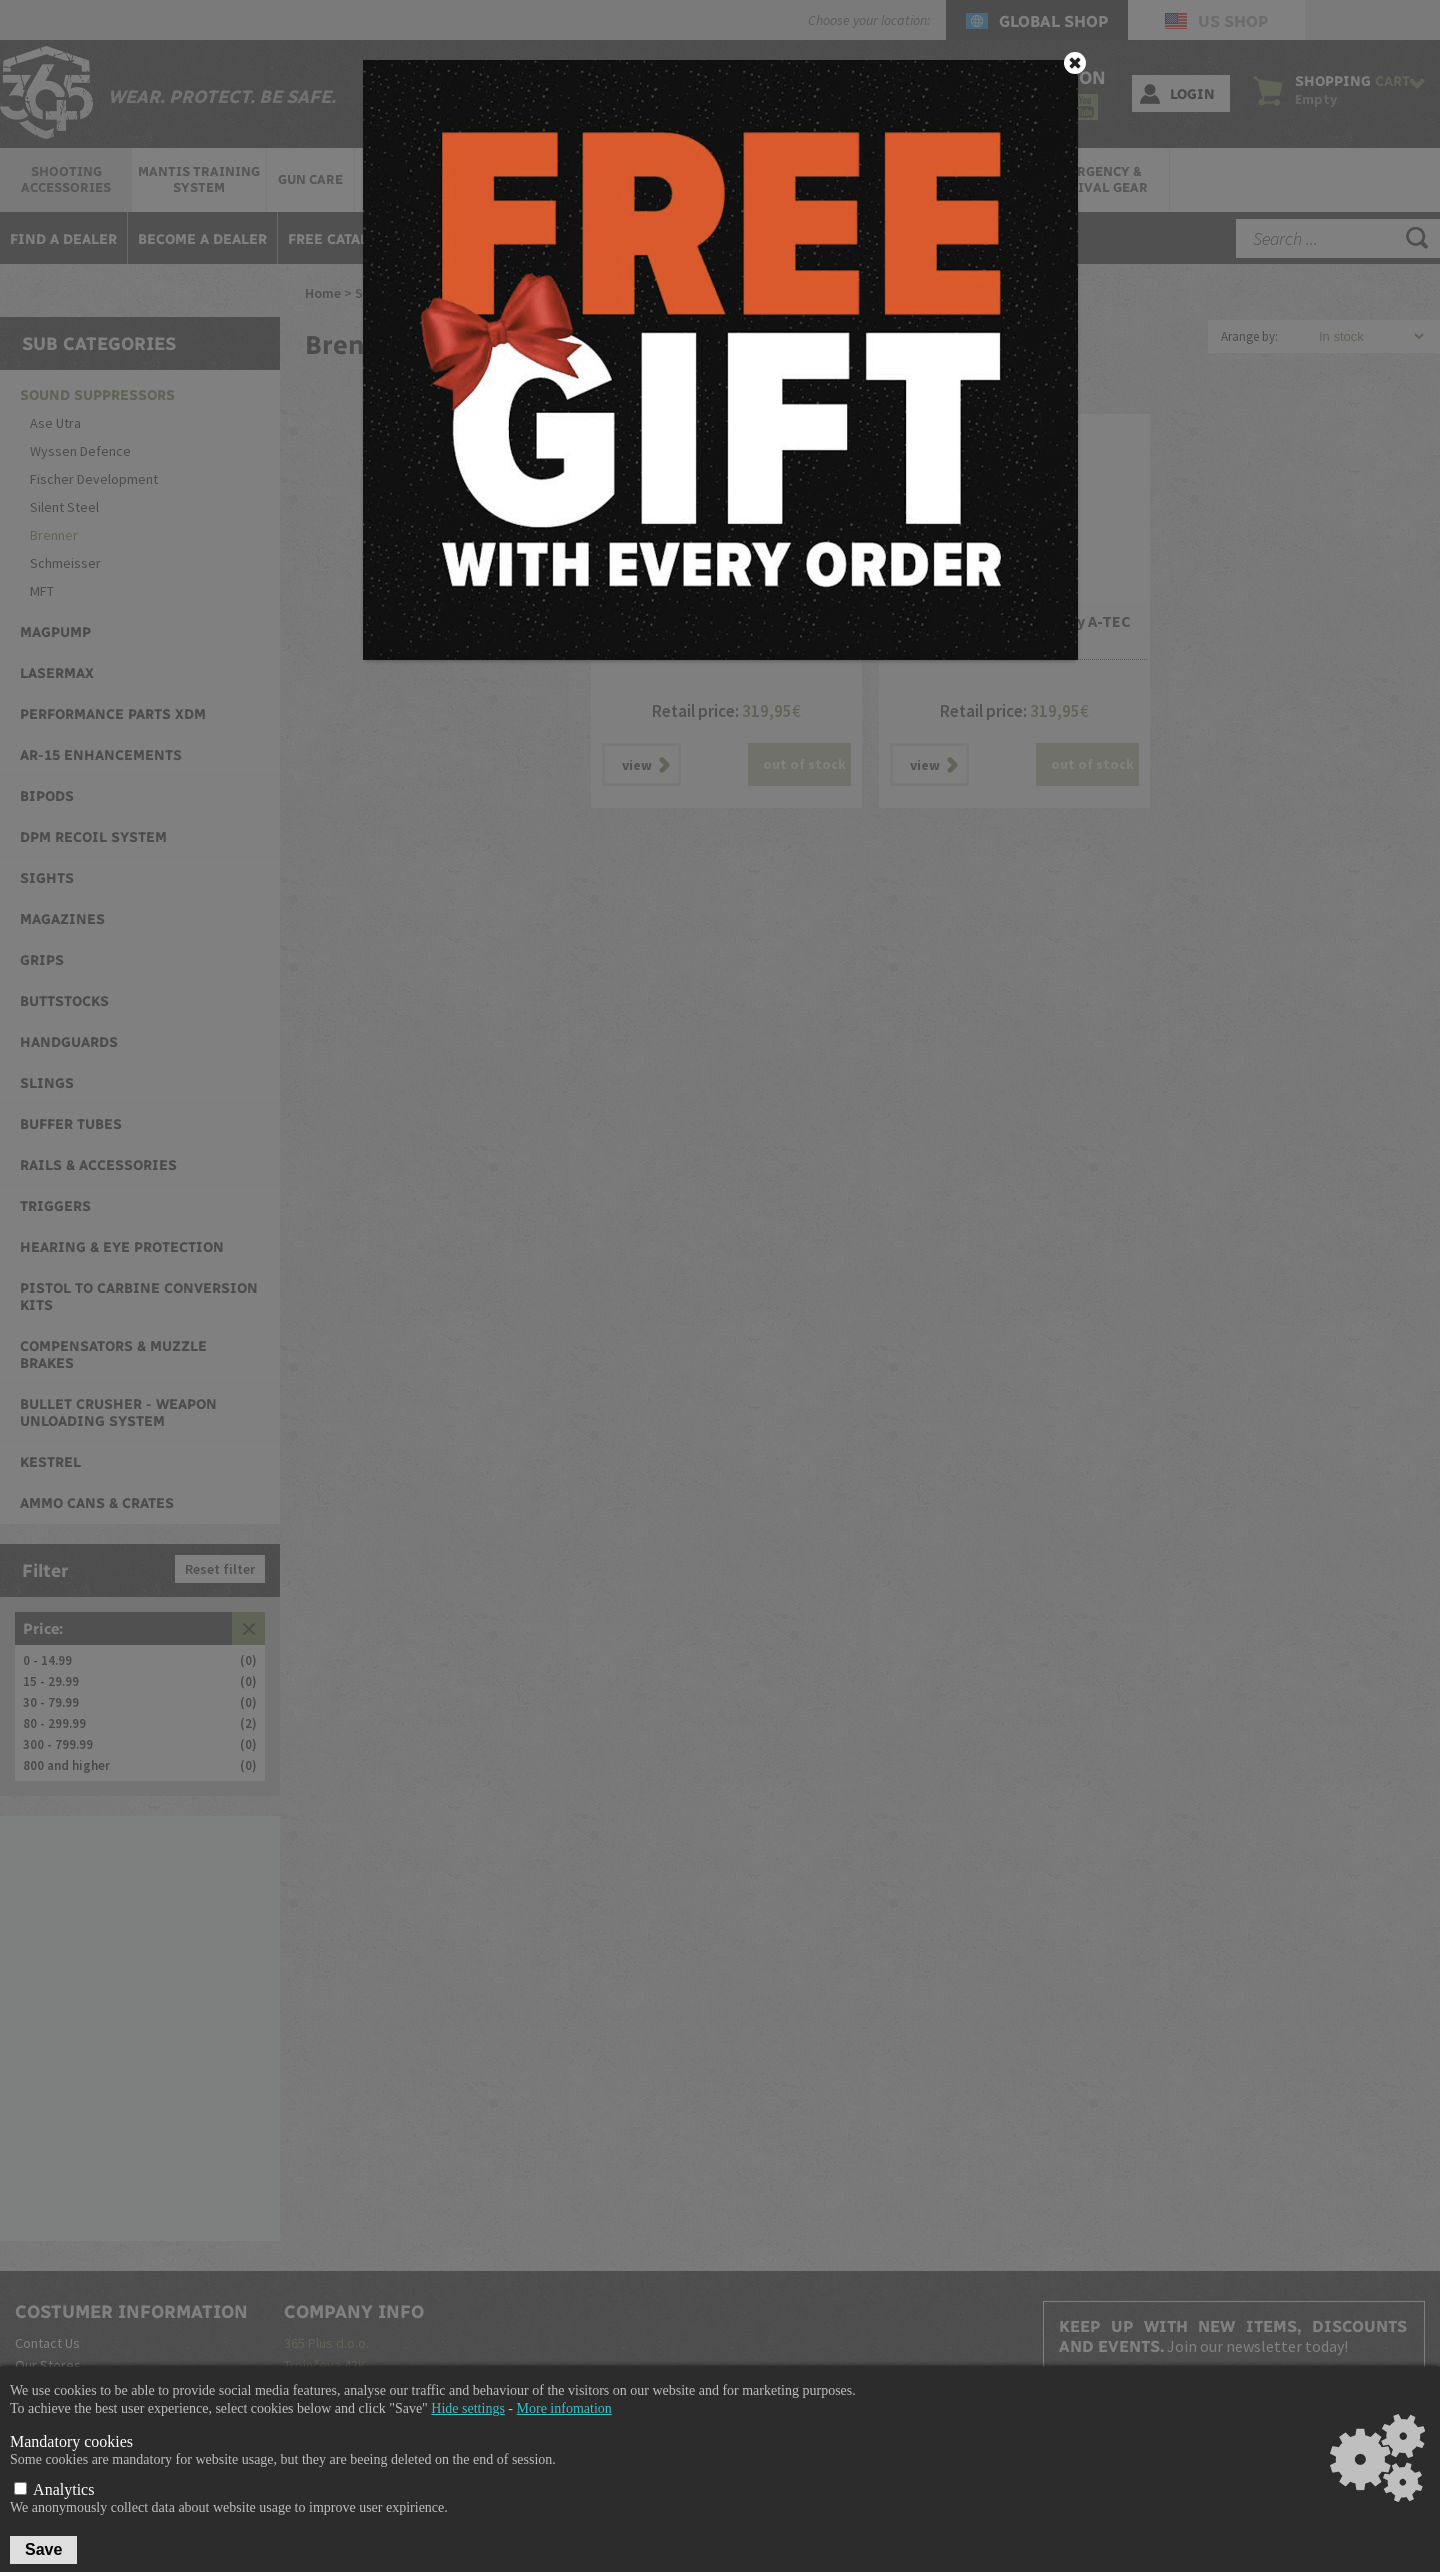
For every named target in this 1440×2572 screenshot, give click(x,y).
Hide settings (468, 2408)
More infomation (564, 2408)
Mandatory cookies (71, 2441)
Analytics (54, 2489)
